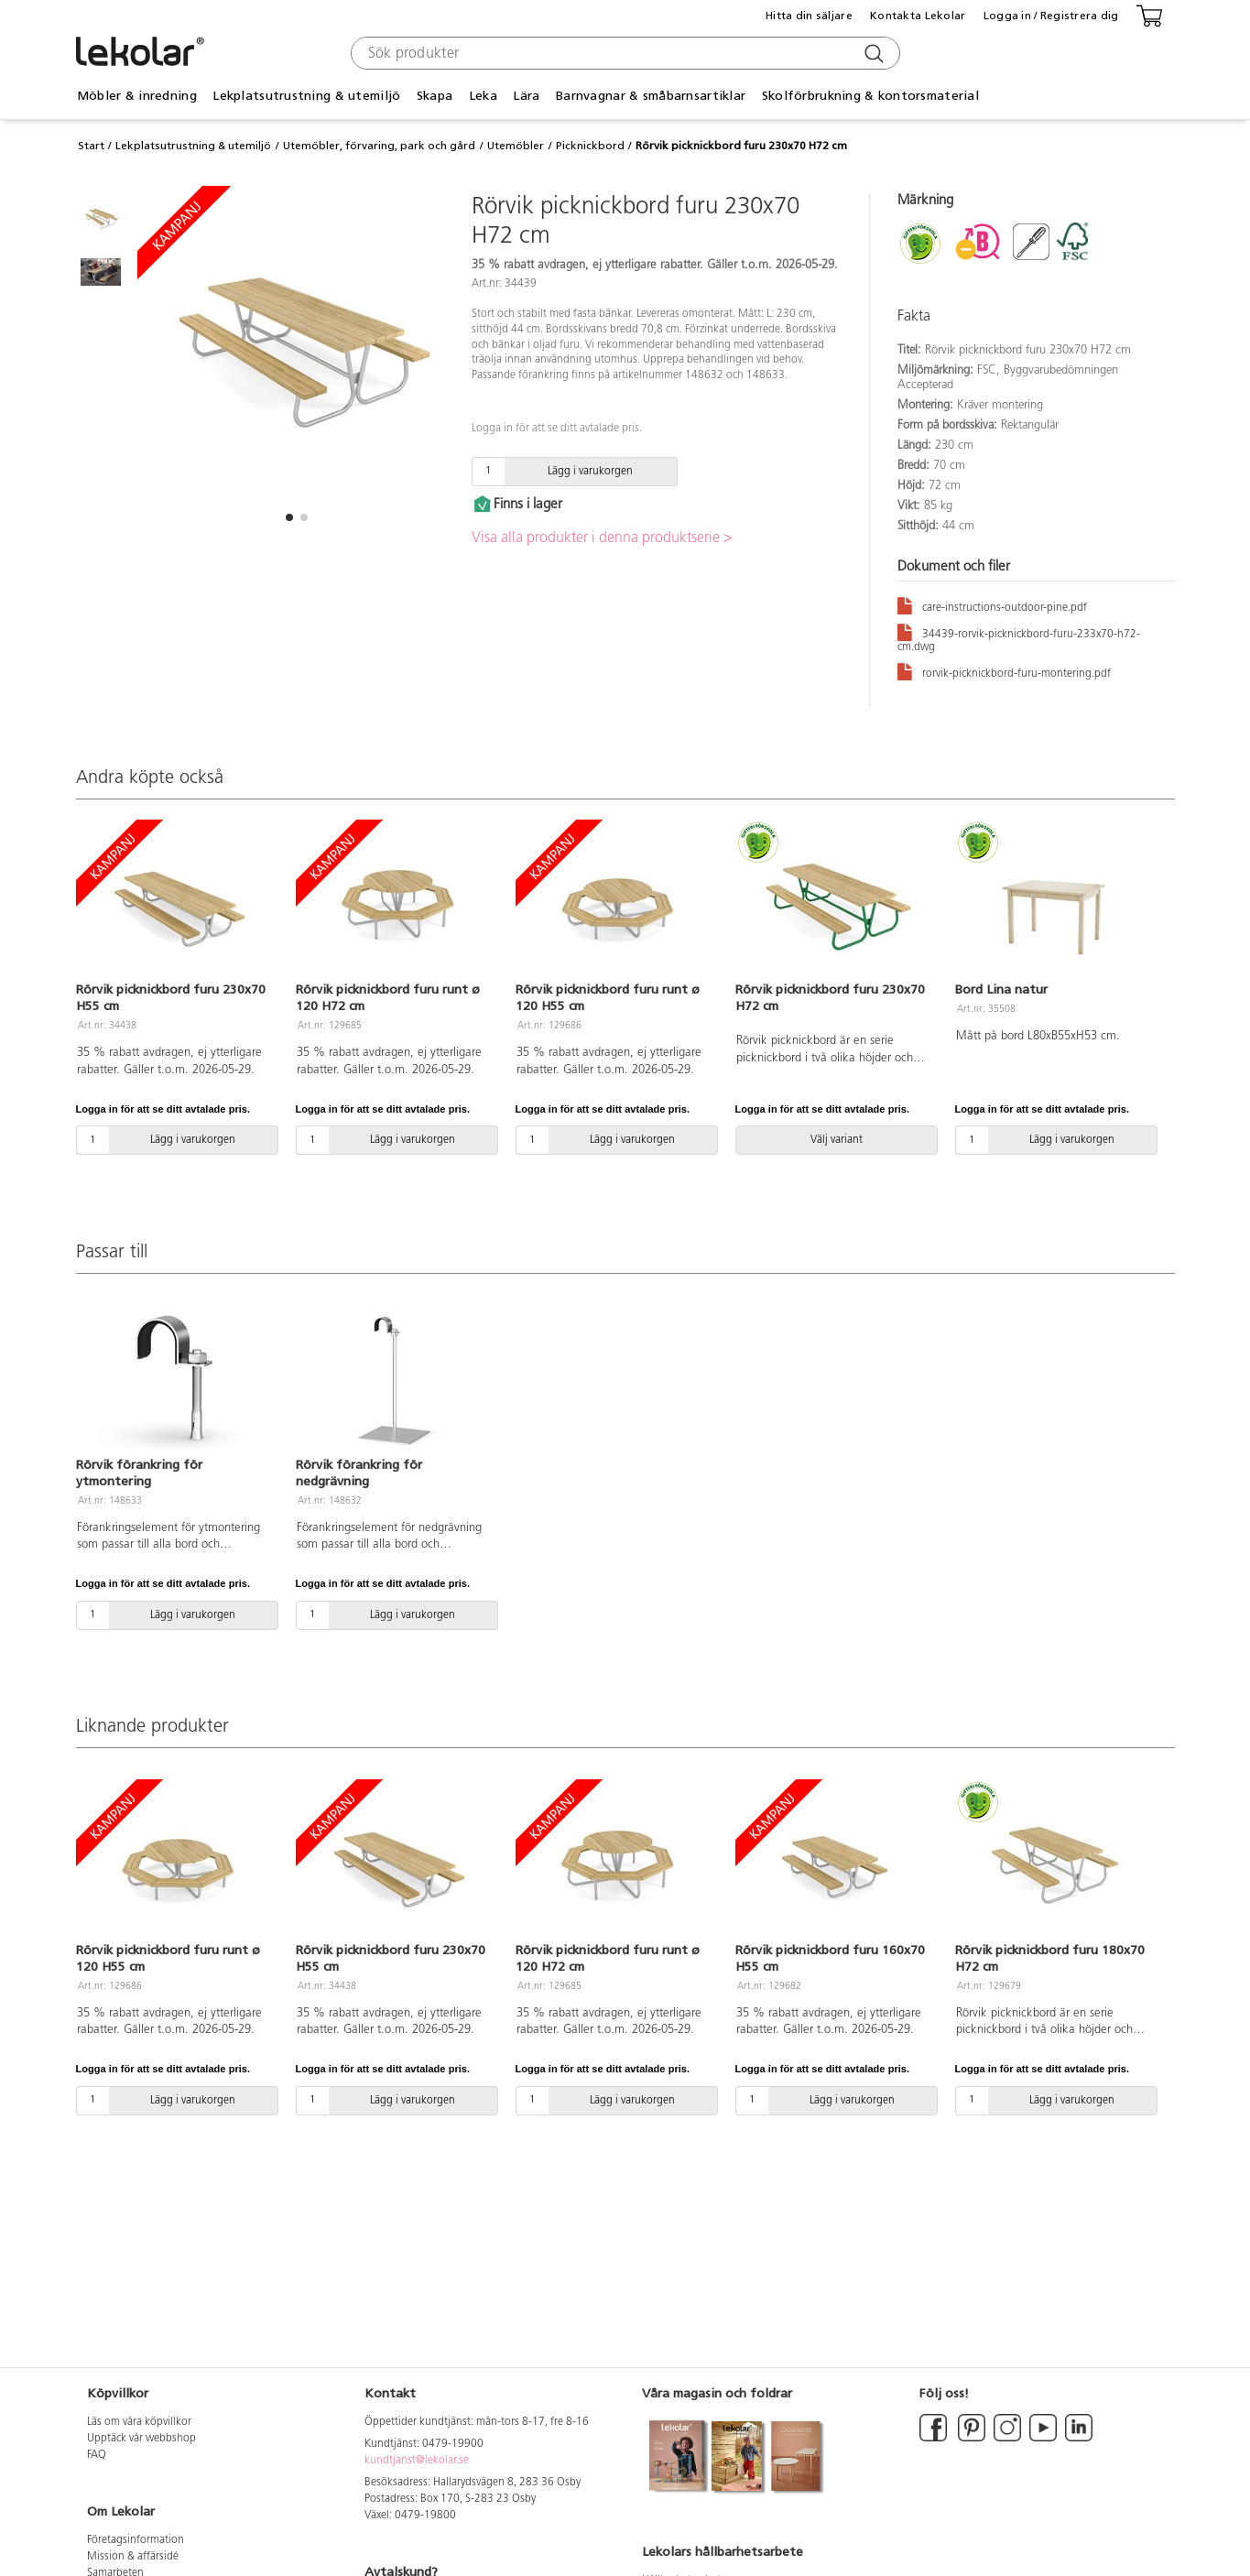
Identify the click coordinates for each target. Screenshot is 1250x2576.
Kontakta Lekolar (917, 15)
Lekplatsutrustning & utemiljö (306, 95)
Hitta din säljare (809, 15)
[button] (289, 517)
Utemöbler (515, 145)
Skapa (434, 95)
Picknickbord (590, 145)
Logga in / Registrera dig (1051, 15)
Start (91, 145)
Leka (483, 95)
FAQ (96, 2455)
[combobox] (623, 53)
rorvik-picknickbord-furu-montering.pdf (1004, 670)
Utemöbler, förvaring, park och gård (379, 145)
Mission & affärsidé (133, 2556)
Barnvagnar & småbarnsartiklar (650, 95)
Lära (526, 95)
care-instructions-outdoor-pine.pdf (992, 604)
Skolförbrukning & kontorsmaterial (870, 95)
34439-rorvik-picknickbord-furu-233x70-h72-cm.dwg (1018, 637)
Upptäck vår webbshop (141, 2438)
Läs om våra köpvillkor (139, 2422)
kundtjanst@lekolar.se (416, 2460)
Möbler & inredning (137, 95)
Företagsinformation (135, 2540)
